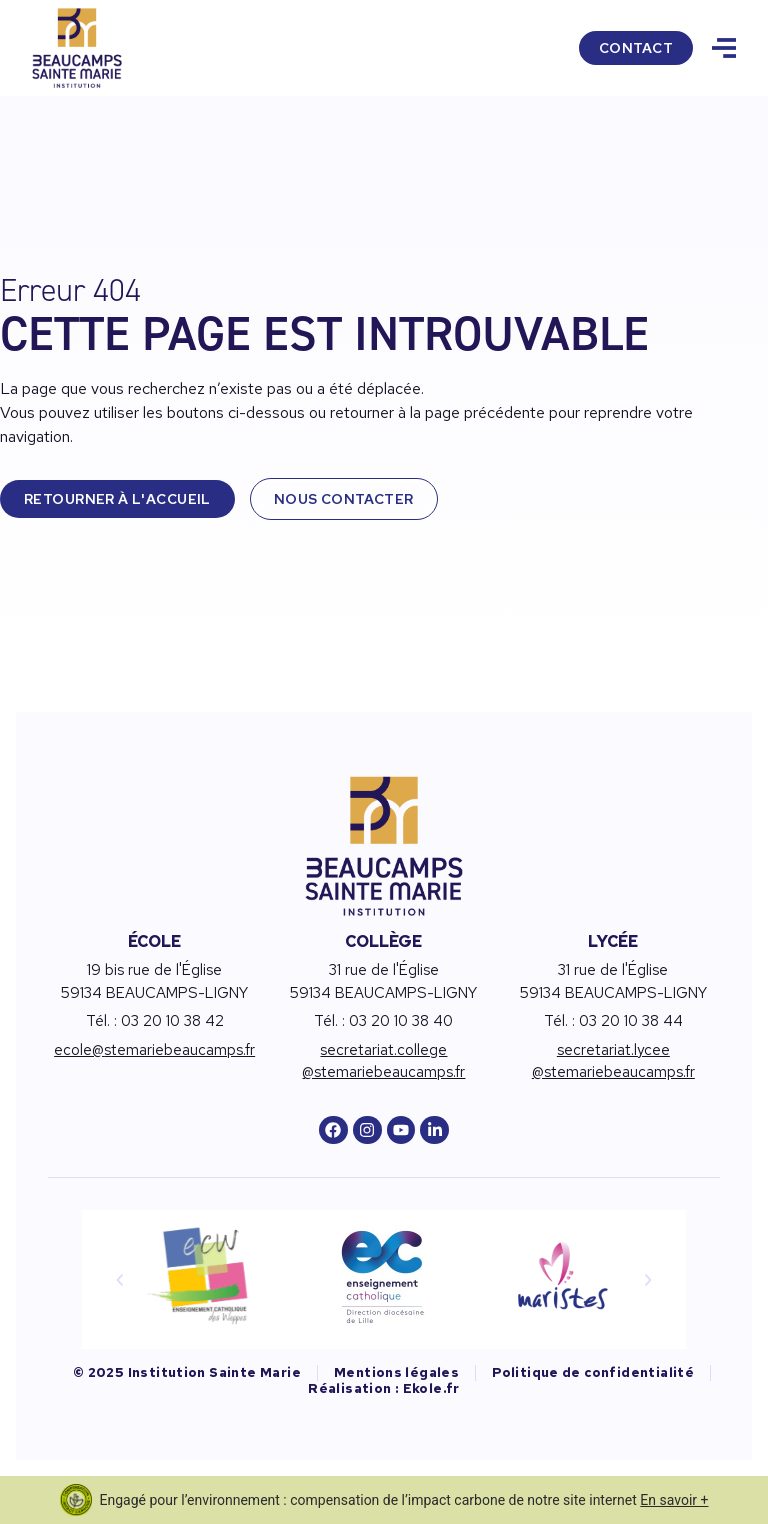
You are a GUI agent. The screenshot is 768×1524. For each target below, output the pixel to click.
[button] (120, 1280)
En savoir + (674, 1500)
